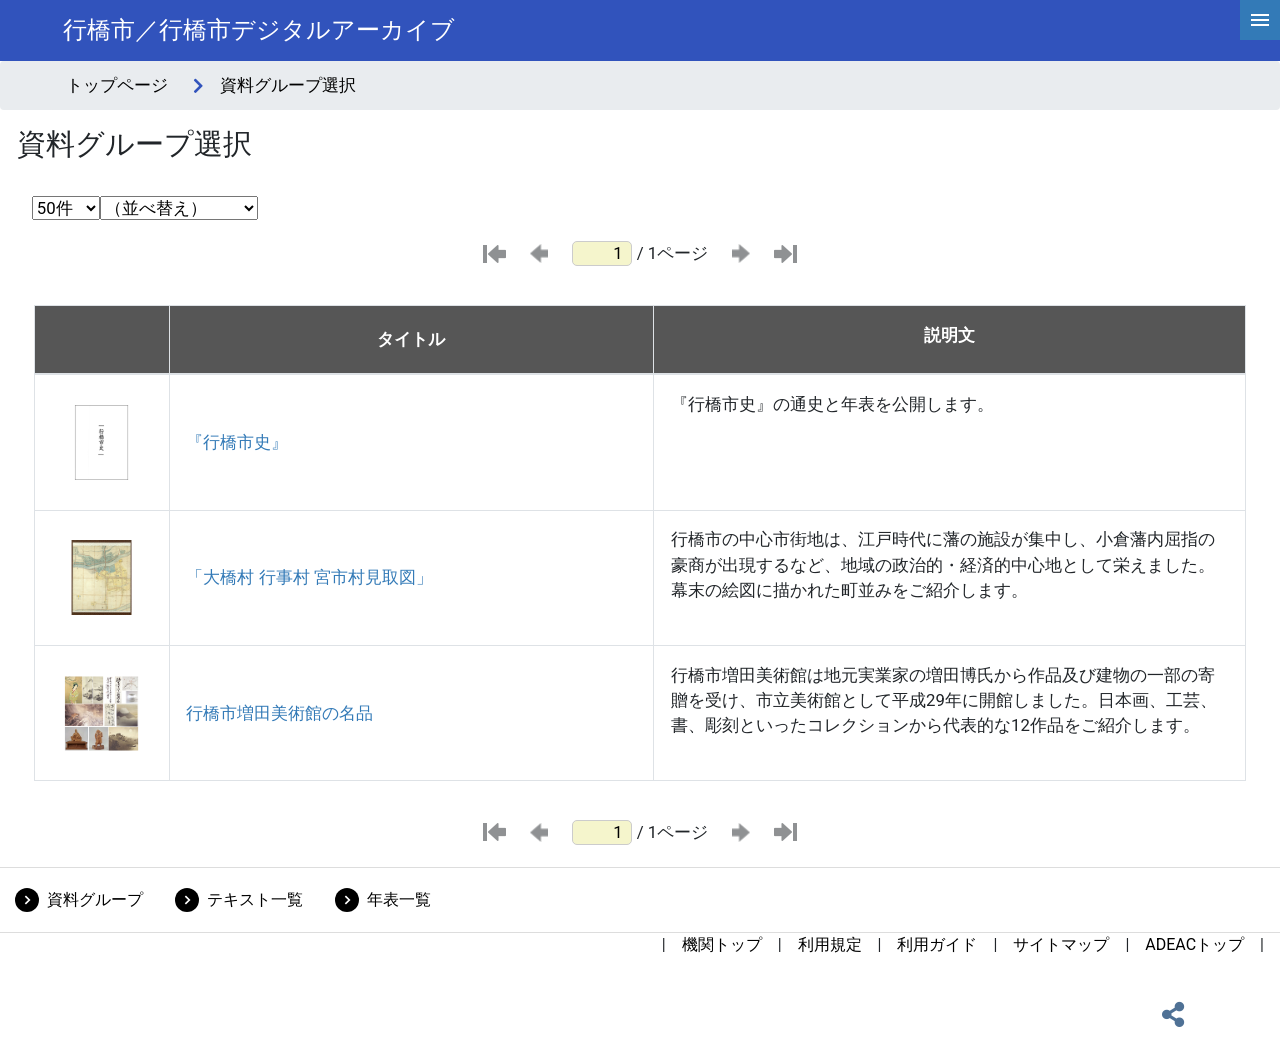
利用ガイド (937, 944)
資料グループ (95, 899)
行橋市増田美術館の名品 (279, 713)
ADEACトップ (1194, 944)
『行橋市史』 (237, 442)
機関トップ (722, 944)
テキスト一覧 (255, 899)
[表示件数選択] (66, 208)
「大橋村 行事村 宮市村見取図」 (309, 577)
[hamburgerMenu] (1260, 20)
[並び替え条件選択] (179, 208)
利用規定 (830, 944)
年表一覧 (399, 899)
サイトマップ (1061, 944)
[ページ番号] (602, 253)
